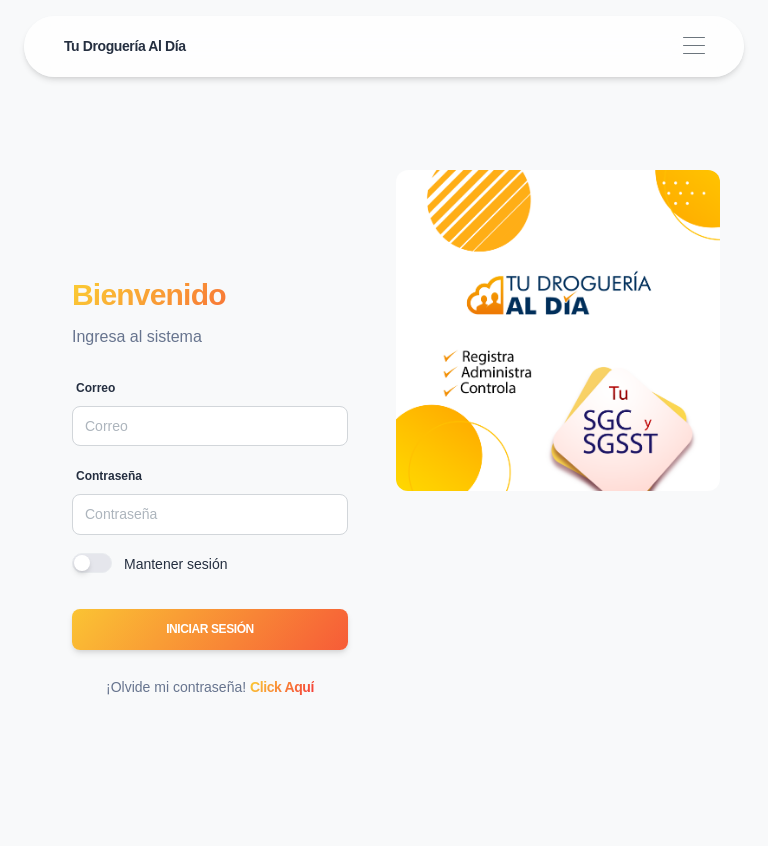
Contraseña (109, 476)
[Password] (210, 514)
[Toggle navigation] (693, 46)
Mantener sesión (176, 564)
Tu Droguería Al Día (125, 46)
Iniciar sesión (210, 629)
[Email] (210, 426)
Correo (95, 388)
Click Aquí (282, 687)
